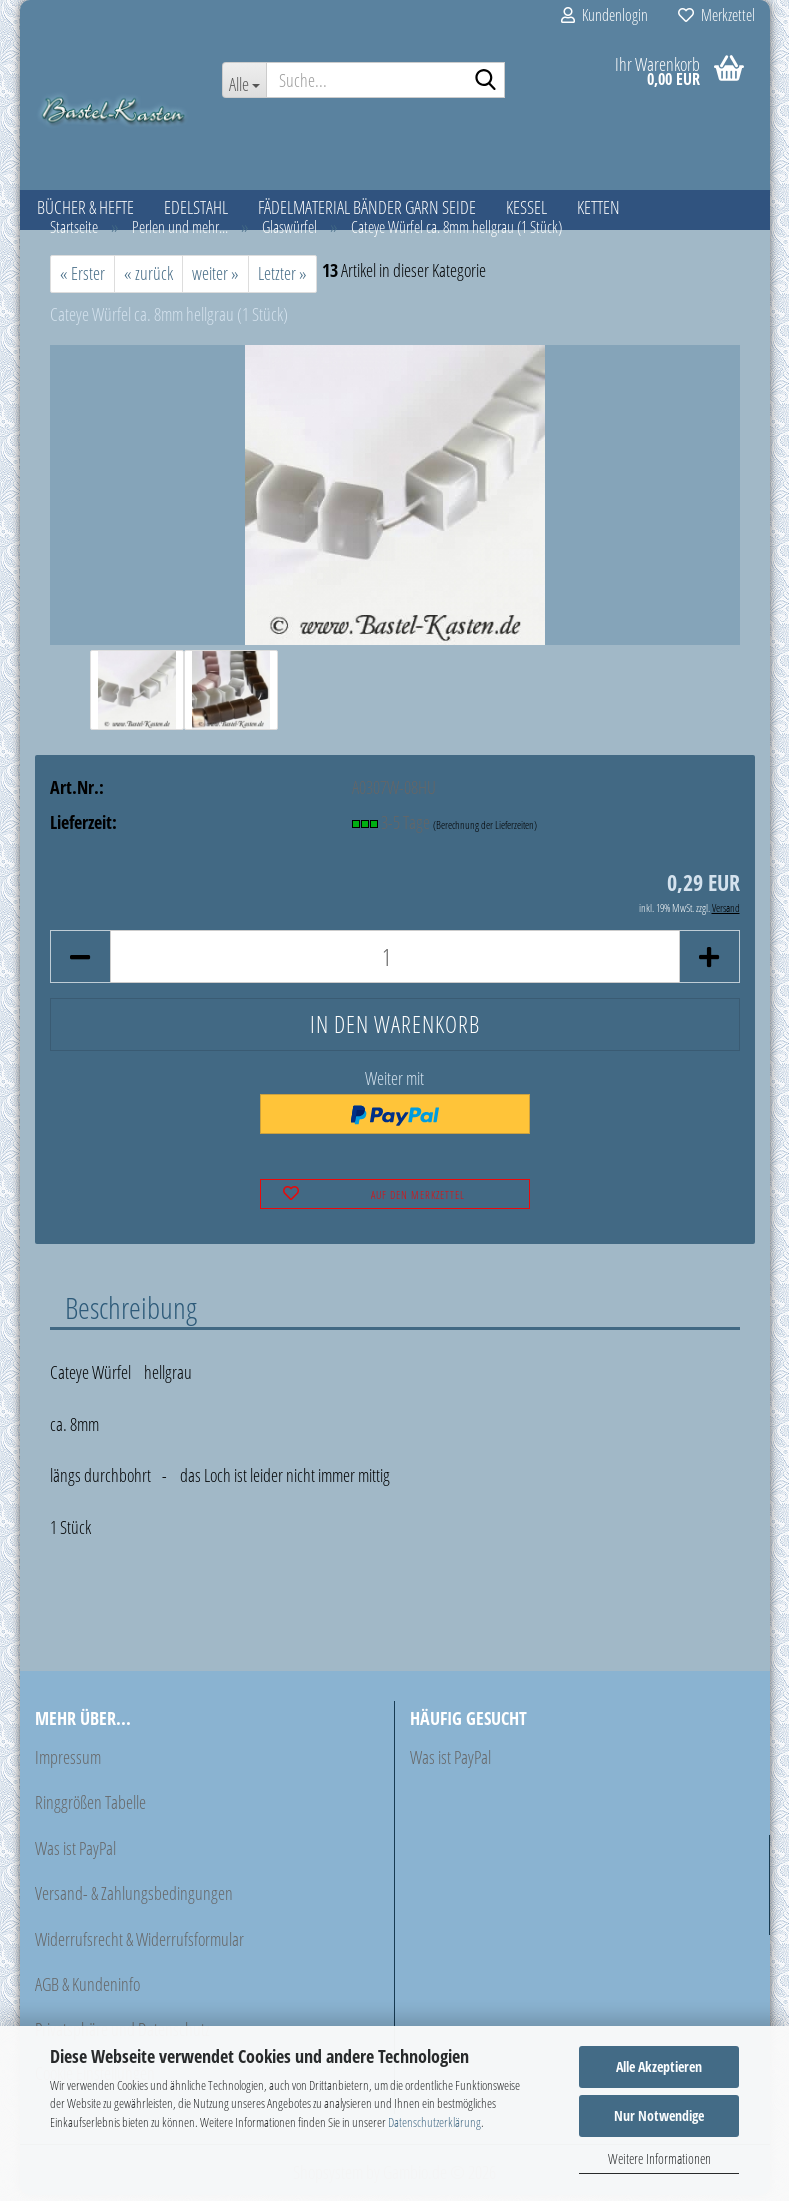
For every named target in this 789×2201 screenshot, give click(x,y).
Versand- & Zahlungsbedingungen (134, 1899)
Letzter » (282, 279)
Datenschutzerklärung (434, 2122)
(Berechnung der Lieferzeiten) (485, 829)
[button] (80, 962)
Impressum (68, 1763)
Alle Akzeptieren (659, 2066)
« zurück (148, 279)
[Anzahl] (395, 962)
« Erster (82, 279)
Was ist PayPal (75, 1854)
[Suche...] (244, 80)
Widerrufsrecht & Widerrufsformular (139, 1944)
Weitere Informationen (659, 2158)
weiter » (215, 279)
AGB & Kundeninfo (87, 1990)
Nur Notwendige (659, 2115)
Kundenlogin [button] (604, 15)
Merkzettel (716, 15)
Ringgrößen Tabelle (90, 1808)
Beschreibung (131, 1313)
